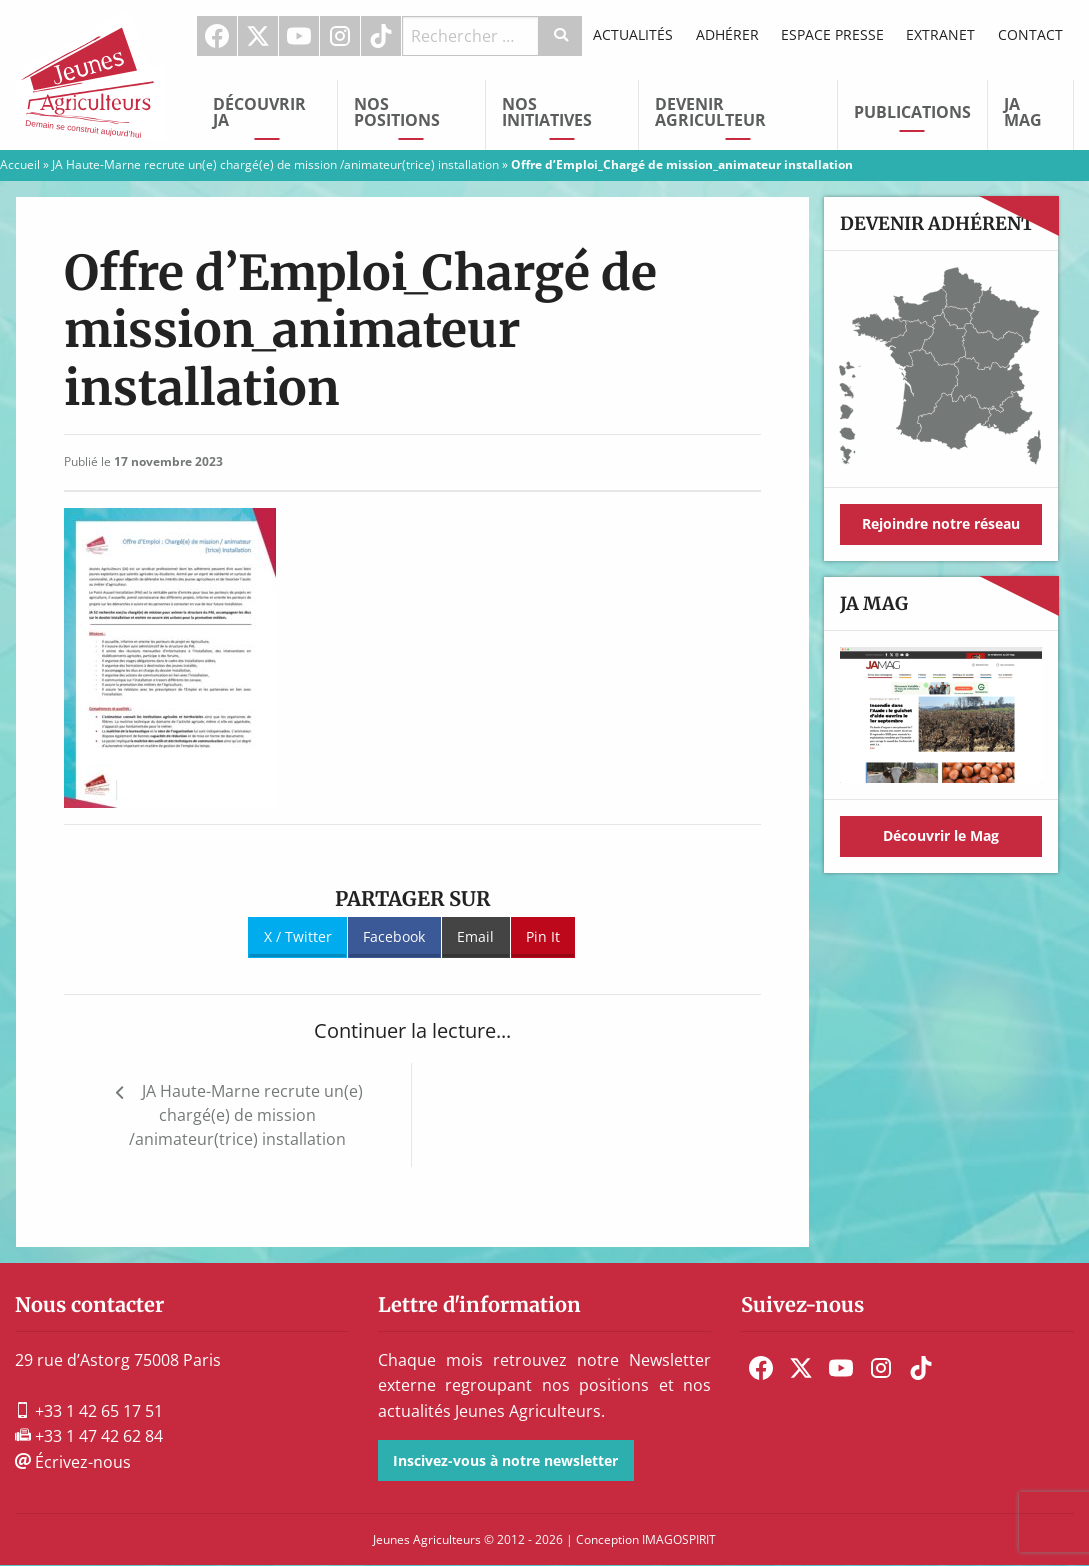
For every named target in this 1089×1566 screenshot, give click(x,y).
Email (475, 936)
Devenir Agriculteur (710, 112)
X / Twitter (298, 936)
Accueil (20, 164)
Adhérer (727, 34)
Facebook (217, 36)
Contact (1030, 34)
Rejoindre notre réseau (941, 523)
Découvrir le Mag (941, 835)
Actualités (633, 34)
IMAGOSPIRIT (679, 1539)
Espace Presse (832, 34)
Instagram (340, 36)
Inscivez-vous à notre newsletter (505, 1460)
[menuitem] (217, 36)
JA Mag (1023, 112)
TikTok (381, 36)
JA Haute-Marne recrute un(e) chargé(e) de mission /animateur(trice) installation (275, 164)
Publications (912, 112)
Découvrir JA (259, 112)
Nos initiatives (547, 112)
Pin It (543, 936)
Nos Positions (397, 112)
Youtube (299, 36)
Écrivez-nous (73, 1462)
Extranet (940, 34)
